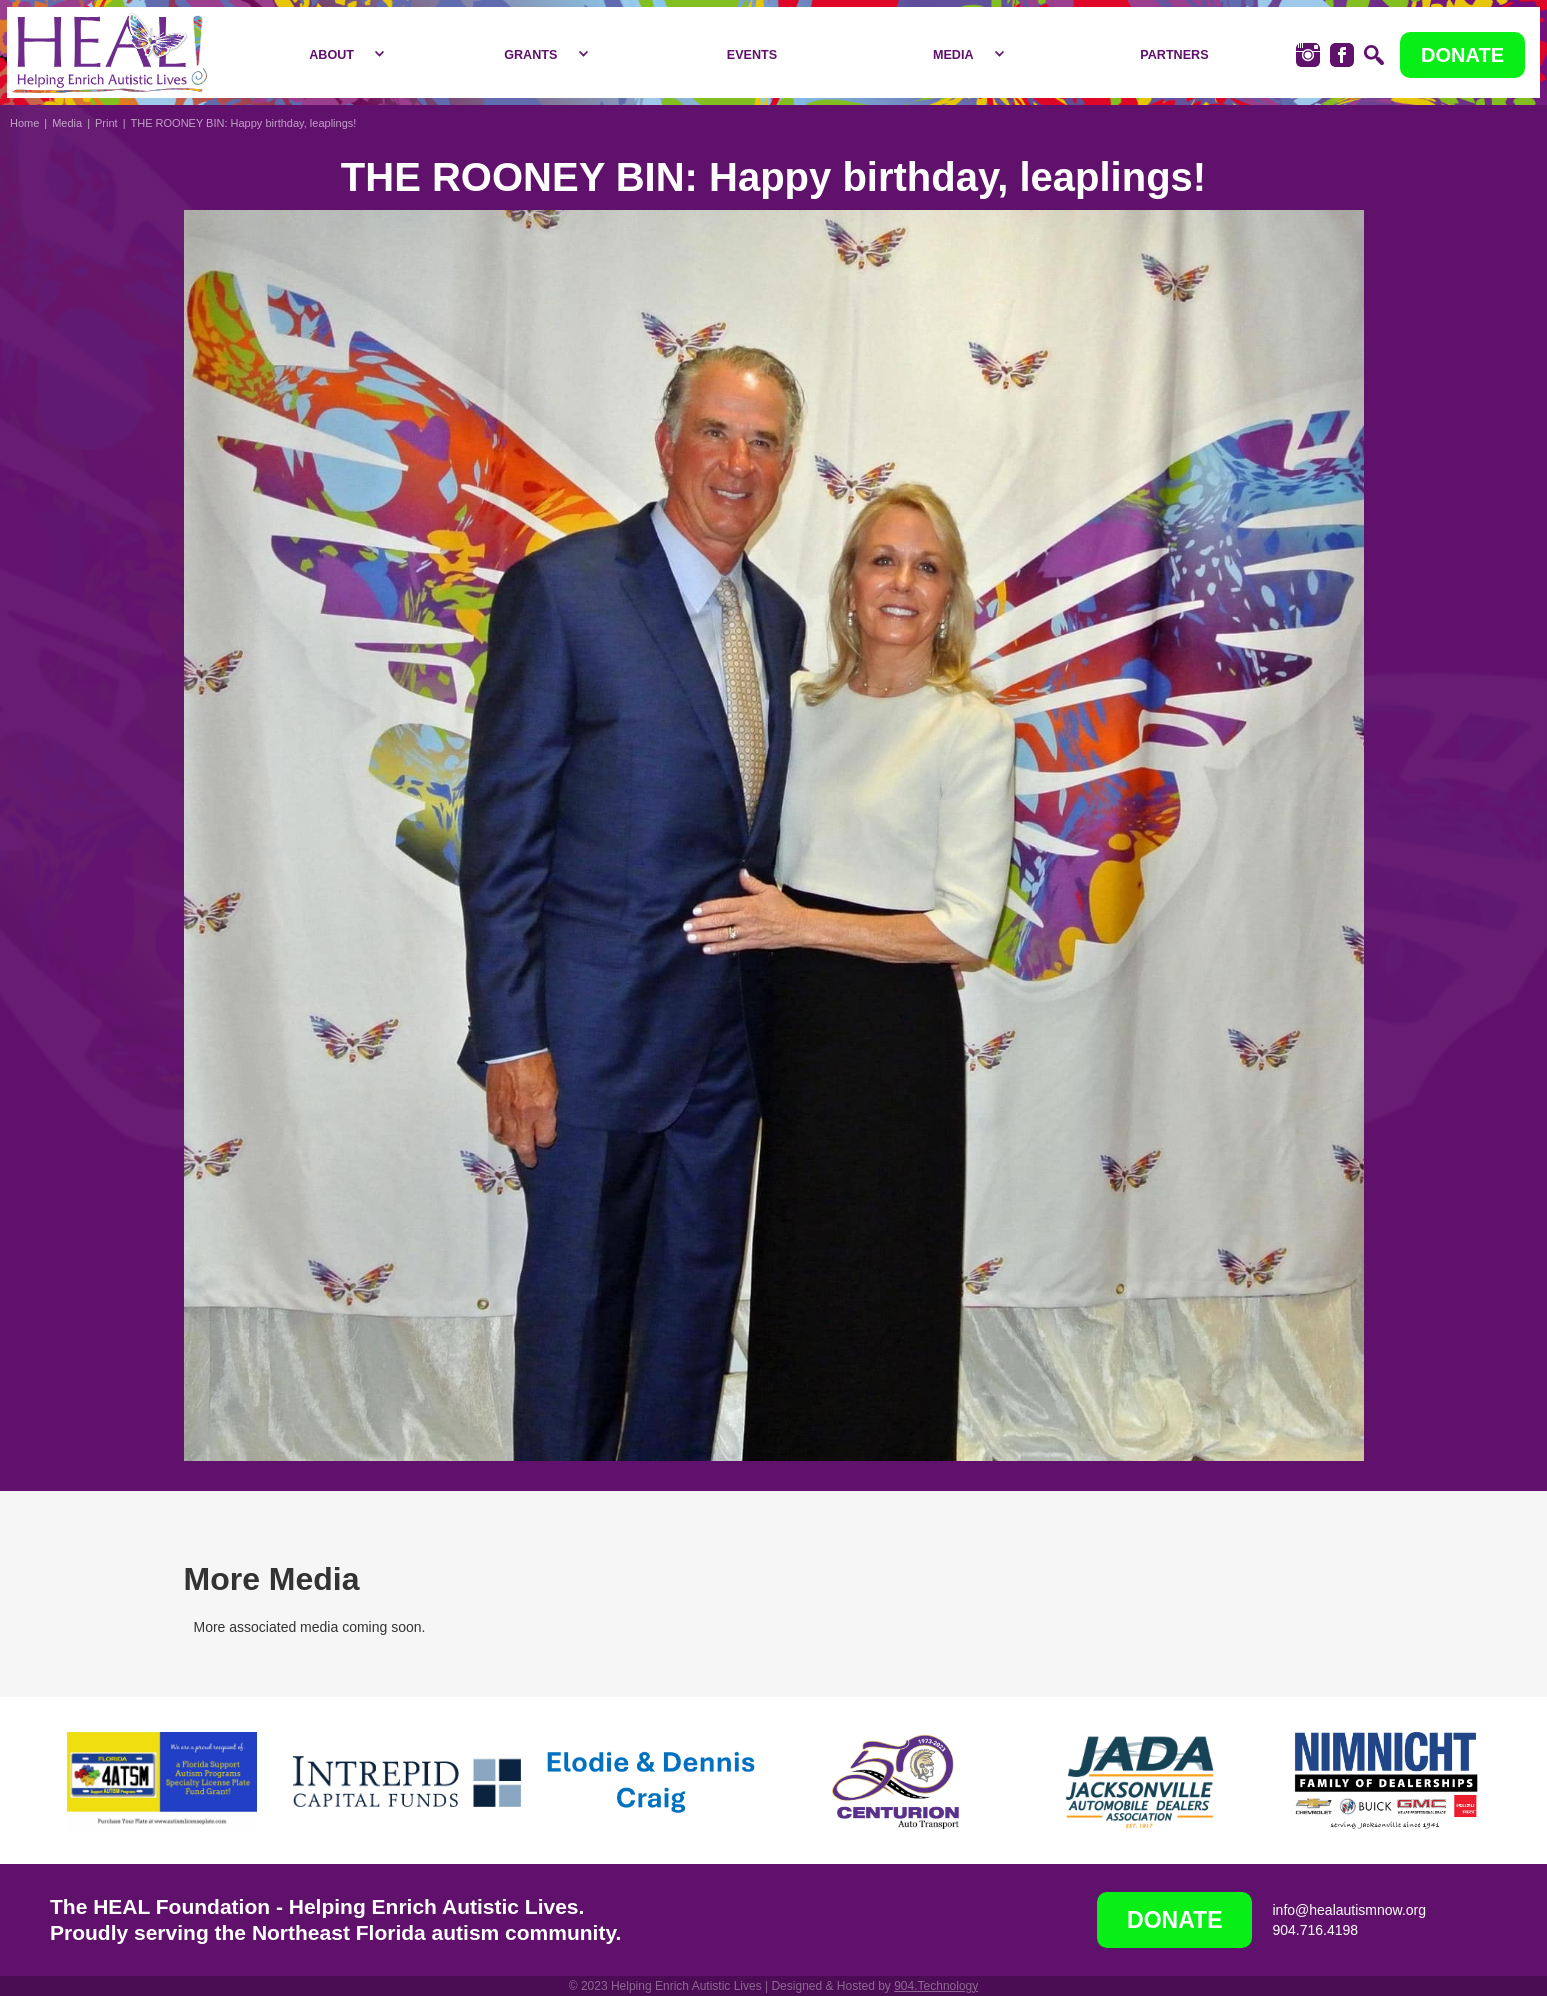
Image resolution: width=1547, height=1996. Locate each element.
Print (106, 123)
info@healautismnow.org (1349, 1910)
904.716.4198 (1315, 1930)
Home (24, 123)
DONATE (1462, 55)
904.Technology (936, 1986)
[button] (341, 55)
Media (67, 123)
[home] (109, 52)
